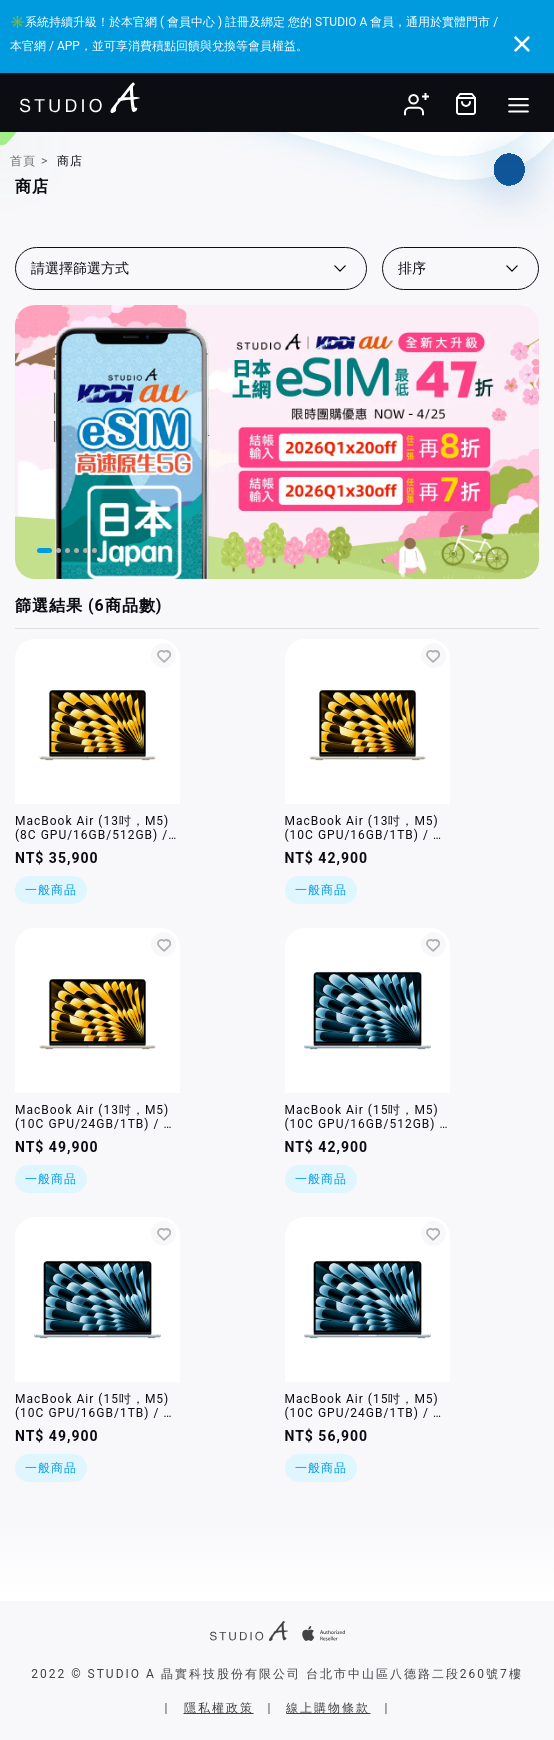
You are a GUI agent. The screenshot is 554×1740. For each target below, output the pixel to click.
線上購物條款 (328, 1708)
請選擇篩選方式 (80, 268)
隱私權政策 (219, 1708)
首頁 (23, 161)
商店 (70, 161)
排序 (412, 268)
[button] (44, 550)
